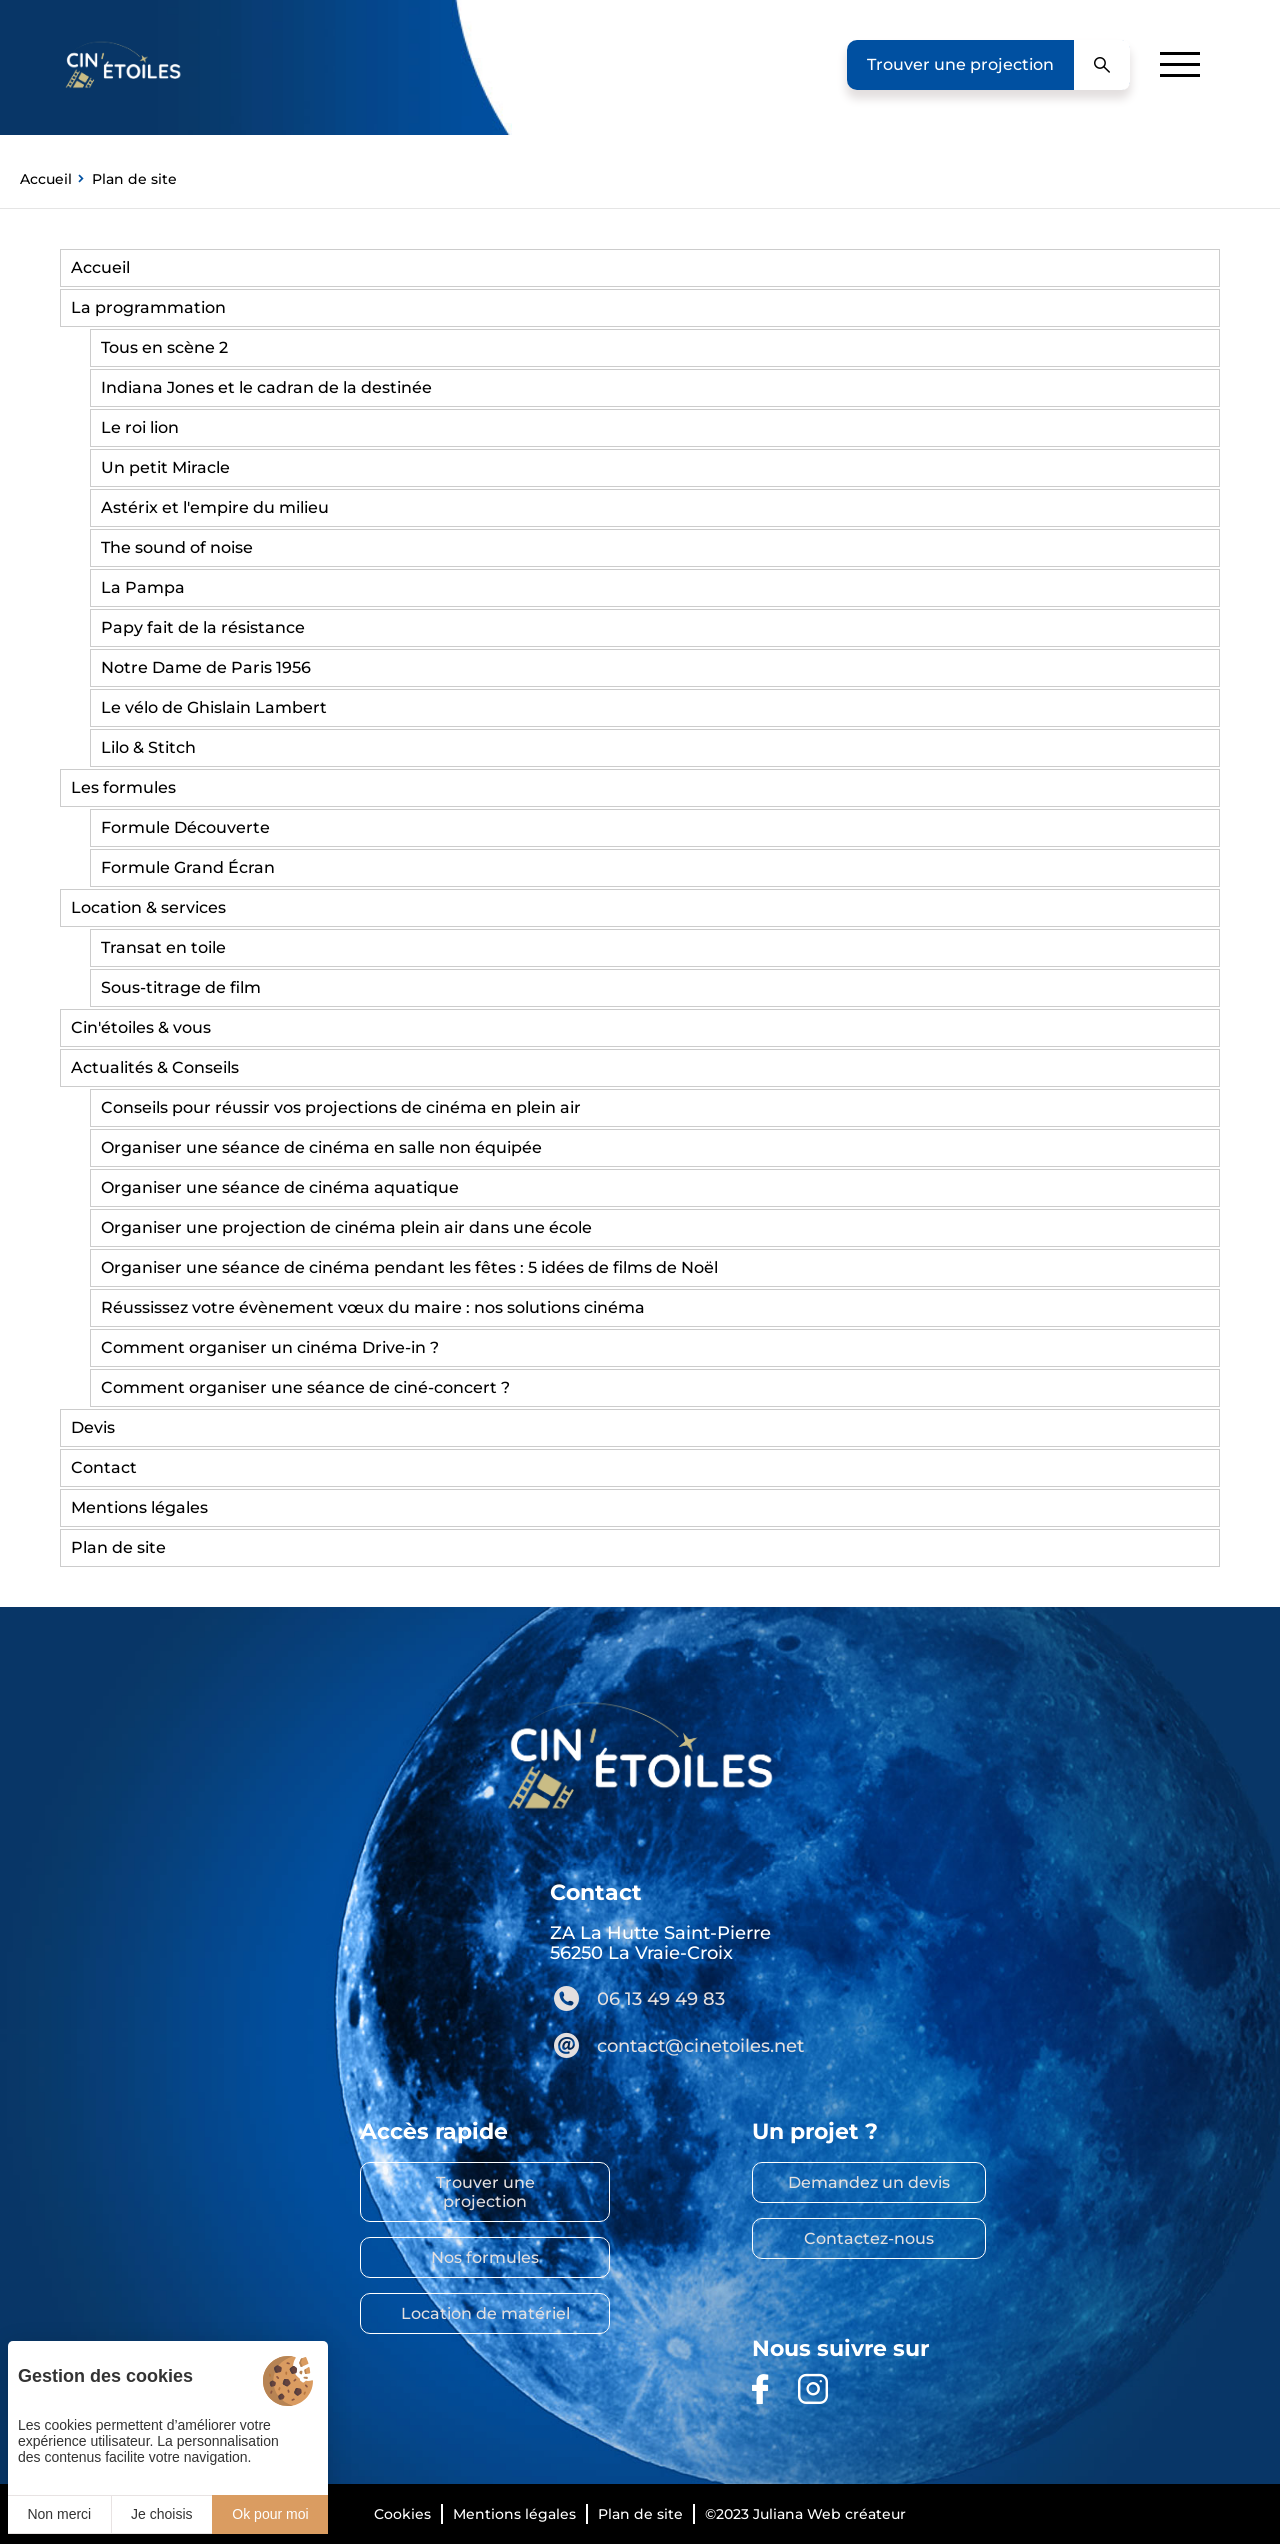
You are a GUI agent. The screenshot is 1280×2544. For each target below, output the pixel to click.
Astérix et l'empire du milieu (215, 507)
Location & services (148, 907)
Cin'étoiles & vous (141, 1027)
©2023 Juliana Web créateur (805, 2514)
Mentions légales (139, 1507)
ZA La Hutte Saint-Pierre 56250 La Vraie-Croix (660, 1943)
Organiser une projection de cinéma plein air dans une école (346, 1227)
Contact (104, 1467)
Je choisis (161, 2514)
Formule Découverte (185, 827)
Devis (93, 1427)
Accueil (100, 267)
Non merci (59, 2514)
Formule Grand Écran (188, 867)
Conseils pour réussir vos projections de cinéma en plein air (341, 1107)
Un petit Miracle (165, 467)
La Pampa (143, 587)
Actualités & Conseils (155, 1067)
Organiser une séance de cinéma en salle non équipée (321, 1147)
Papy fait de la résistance (203, 627)
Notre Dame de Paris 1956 (206, 667)
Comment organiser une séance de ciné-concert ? (305, 1387)
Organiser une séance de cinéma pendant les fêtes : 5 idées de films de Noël (409, 1267)
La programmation (148, 307)
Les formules (123, 787)
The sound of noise (177, 547)
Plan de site (118, 1547)
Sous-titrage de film (181, 987)
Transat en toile (163, 947)
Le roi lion (140, 427)
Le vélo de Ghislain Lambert (214, 707)
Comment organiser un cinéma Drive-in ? (270, 1347)
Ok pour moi (270, 2514)
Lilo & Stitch (148, 747)
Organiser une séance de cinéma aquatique (280, 1187)
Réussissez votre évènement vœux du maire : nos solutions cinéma (373, 1307)
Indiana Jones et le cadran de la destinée (266, 387)
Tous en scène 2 (164, 347)
